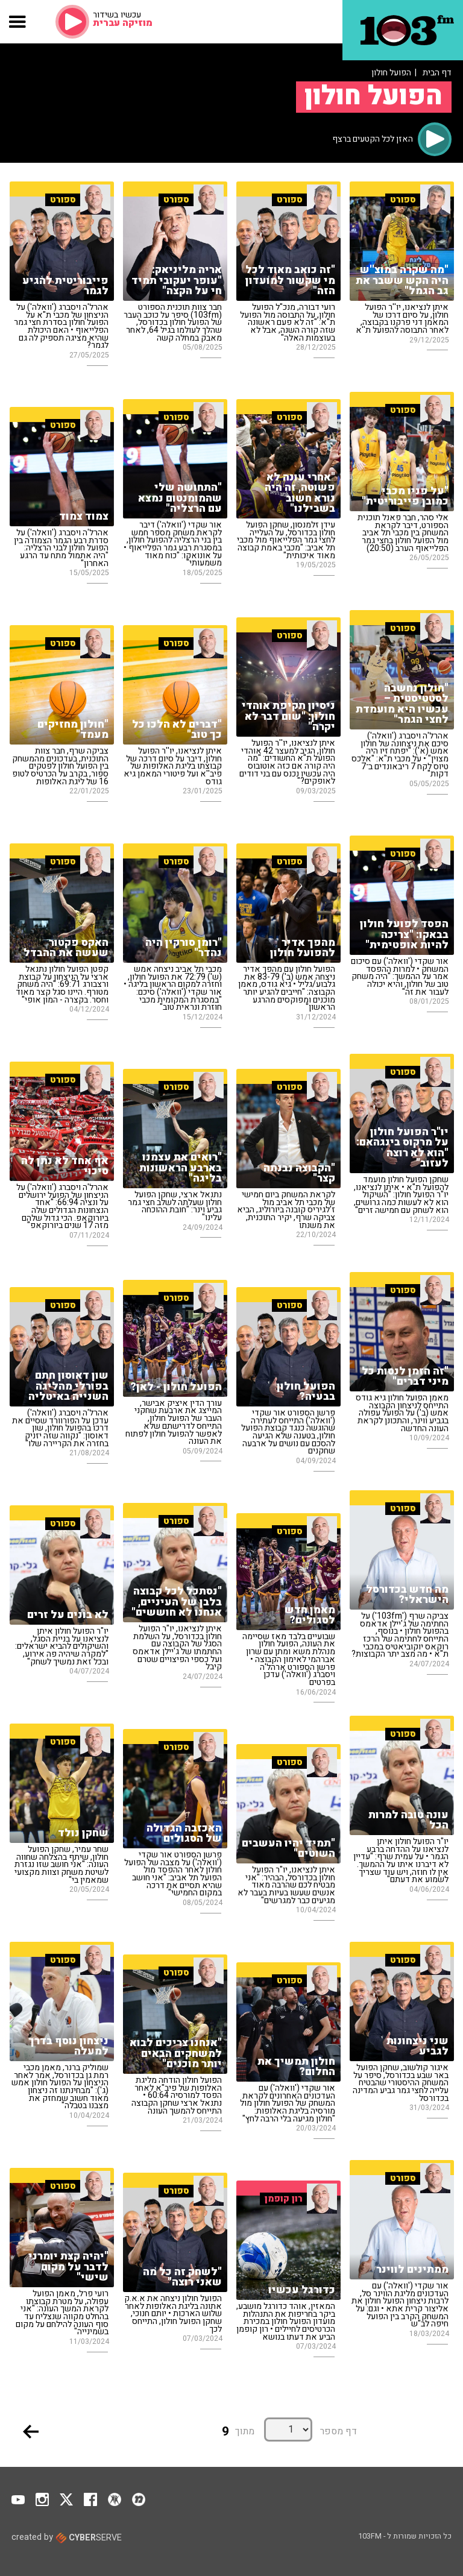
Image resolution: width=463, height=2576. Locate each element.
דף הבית (437, 72)
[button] (18, 21)
